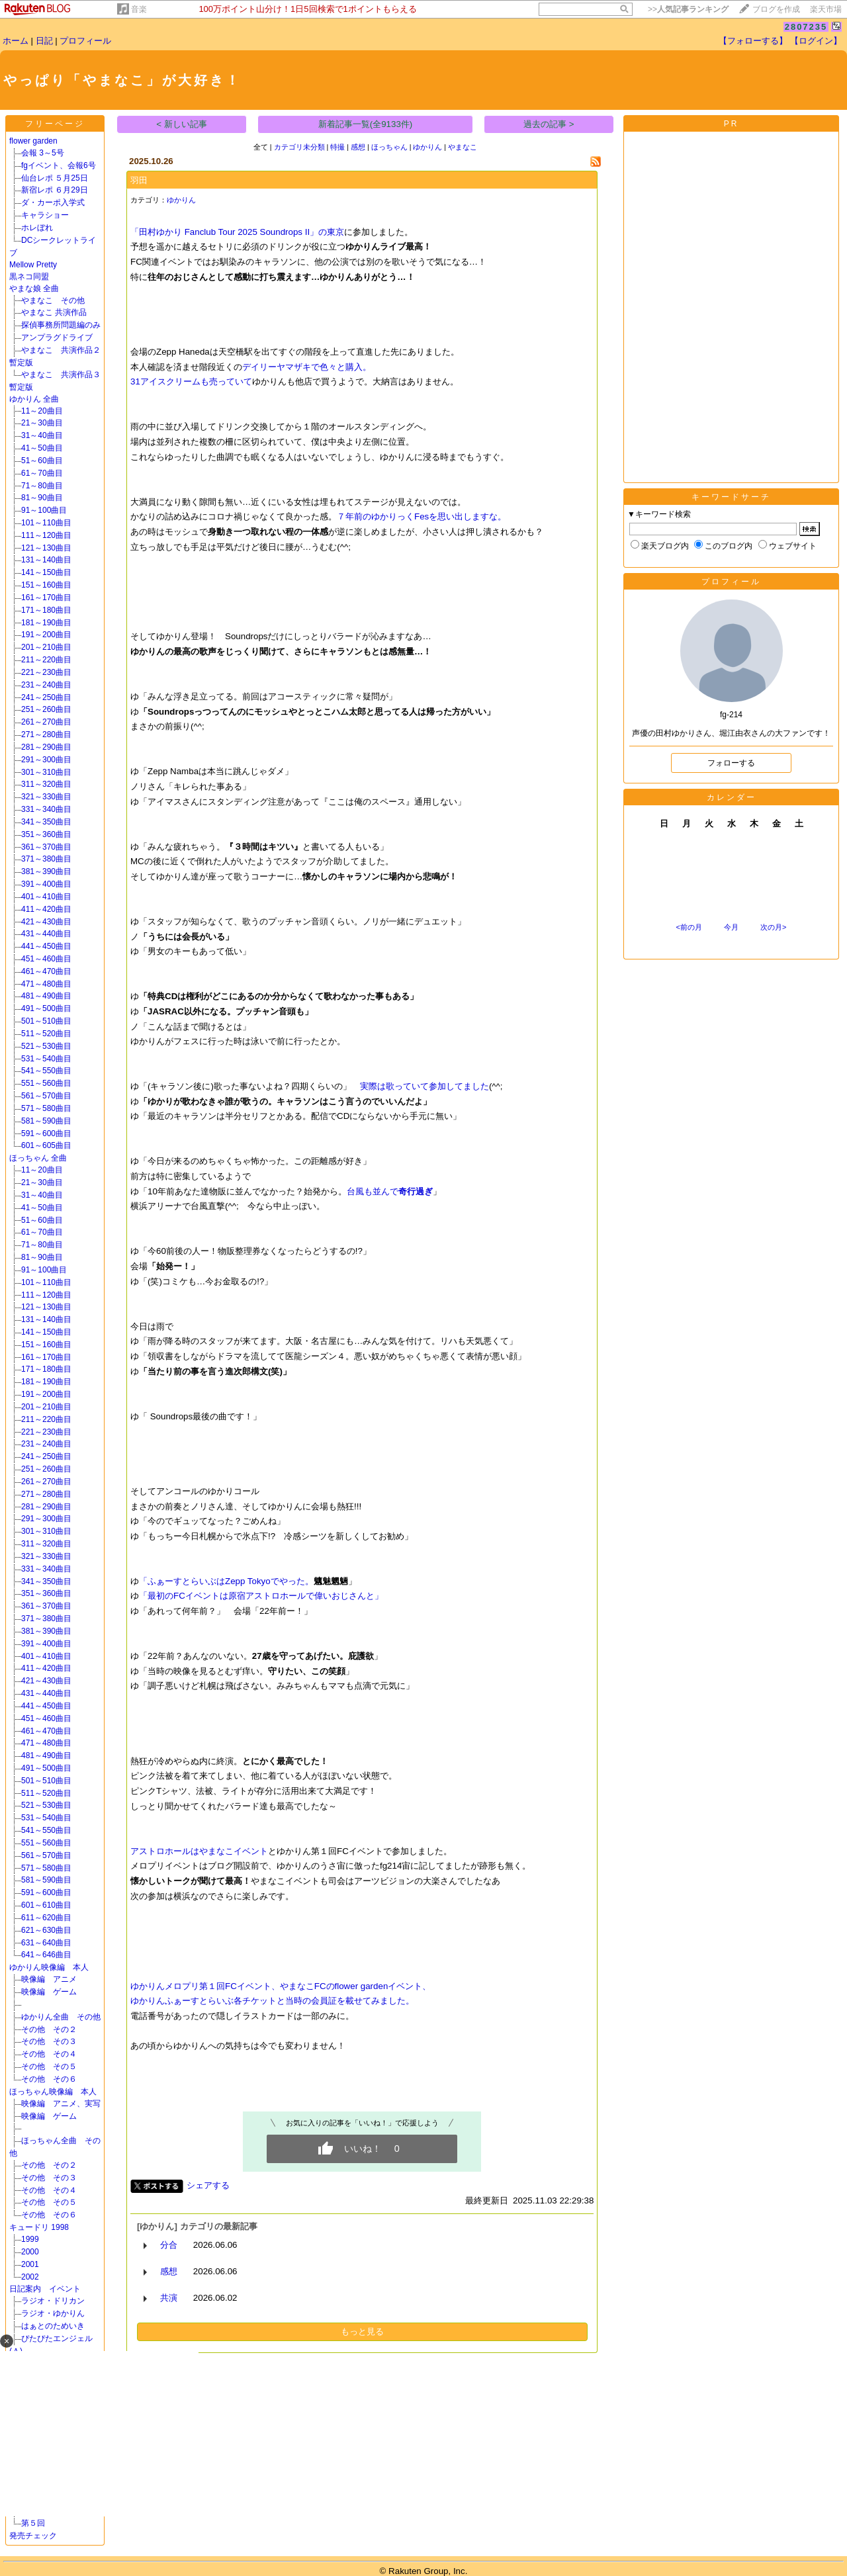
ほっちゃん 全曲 (38, 1158)
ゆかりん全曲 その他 (61, 2016)
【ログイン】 (816, 41)
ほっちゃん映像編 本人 (53, 2091)
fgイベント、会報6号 (58, 165)
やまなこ (462, 147)
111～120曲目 (46, 535)
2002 (30, 2277)
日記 (44, 41)
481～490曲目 (46, 995)
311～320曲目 (46, 784)
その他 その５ (49, 2066)
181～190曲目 (46, 622)
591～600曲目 (46, 1133)
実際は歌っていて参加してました (424, 1086)
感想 (358, 147)
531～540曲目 (46, 1058)
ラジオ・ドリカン (53, 2300)
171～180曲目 (46, 610)
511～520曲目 (46, 1033)
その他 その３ (49, 2041)
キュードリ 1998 (39, 2227)
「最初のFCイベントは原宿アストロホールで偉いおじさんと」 (261, 1596)
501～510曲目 (46, 1021)
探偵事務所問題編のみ (61, 325)
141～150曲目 (46, 572)
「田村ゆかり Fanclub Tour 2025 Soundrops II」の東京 (237, 232)
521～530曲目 (46, 1046)
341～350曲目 (46, 821)
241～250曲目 (46, 697)
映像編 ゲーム (49, 1991)
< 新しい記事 (181, 124)
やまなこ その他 (53, 300)
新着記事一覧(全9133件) (365, 124)
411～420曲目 (46, 909)
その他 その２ (49, 2029)
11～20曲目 (42, 411)
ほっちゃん (389, 147)
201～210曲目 (46, 647)
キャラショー (45, 215)
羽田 (139, 180)
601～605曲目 (46, 1145)
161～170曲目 (46, 597)
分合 (168, 2245)
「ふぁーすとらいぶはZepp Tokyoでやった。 (226, 1581)
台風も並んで (390, 1191)
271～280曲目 (46, 734)
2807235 (806, 27)
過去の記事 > (548, 124)
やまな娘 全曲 (34, 288)
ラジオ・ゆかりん (53, 2313)
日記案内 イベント (45, 2288)
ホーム (15, 41)
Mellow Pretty (33, 264)
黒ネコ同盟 (29, 276)
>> (688, 9)
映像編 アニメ (49, 1979)
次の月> (773, 927)
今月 (731, 927)
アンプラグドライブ (57, 337)
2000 (69, 2251)
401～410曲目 (46, 896)
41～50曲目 (42, 448)
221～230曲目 (46, 672)
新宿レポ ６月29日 (54, 190)
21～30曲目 (42, 422)
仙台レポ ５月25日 (54, 178)
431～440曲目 (46, 933)
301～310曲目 (46, 772)
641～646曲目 (46, 1954)
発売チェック (37, 2535)
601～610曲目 (46, 1905)
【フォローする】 (753, 41)
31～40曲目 (42, 435)
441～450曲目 (46, 946)
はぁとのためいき (53, 2326)
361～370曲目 (46, 847)
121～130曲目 (46, 548)
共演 (168, 2298)
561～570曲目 (46, 1095)
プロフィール (85, 41)
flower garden (33, 141)
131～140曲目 (46, 559)
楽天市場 (826, 9)
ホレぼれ (37, 227)
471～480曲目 (46, 984)
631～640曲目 (46, 1942)
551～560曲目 (46, 1083)
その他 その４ (49, 2054)
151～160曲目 (46, 585)
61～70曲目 (42, 473)
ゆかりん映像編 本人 (49, 1967)
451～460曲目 (46, 958)
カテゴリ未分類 (299, 147)
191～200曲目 (46, 634)
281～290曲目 (46, 747)
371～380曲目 (46, 859)
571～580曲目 (46, 1108)
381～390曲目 (46, 871)
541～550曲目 (46, 1070)
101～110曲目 (46, 522)
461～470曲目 (46, 971)
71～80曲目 (42, 485)
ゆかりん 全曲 (34, 399)
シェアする (208, 2185)
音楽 (139, 9)
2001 (30, 2264)
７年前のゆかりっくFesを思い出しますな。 (421, 516)
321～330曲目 (46, 796)
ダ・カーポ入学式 (53, 202)
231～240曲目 (46, 684)
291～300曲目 (46, 759)
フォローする (731, 763)
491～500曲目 (46, 1008)
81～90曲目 (42, 497)
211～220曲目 (46, 659)
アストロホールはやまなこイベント (199, 1851)
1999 (69, 2239)
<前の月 (688, 927)
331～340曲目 (46, 809)
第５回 (33, 2523)
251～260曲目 (46, 709)
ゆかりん (427, 147)
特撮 (337, 147)
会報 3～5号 (42, 152)
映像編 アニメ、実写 (61, 2103)
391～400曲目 (46, 884)
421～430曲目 (46, 921)
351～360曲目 (46, 834)
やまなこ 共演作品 (54, 312)
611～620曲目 (46, 1917)
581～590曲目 (46, 1121)
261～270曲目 (46, 722)
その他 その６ (49, 2079)
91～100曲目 (44, 510)
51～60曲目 (42, 460)
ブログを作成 (776, 9)
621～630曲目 (46, 1930)
